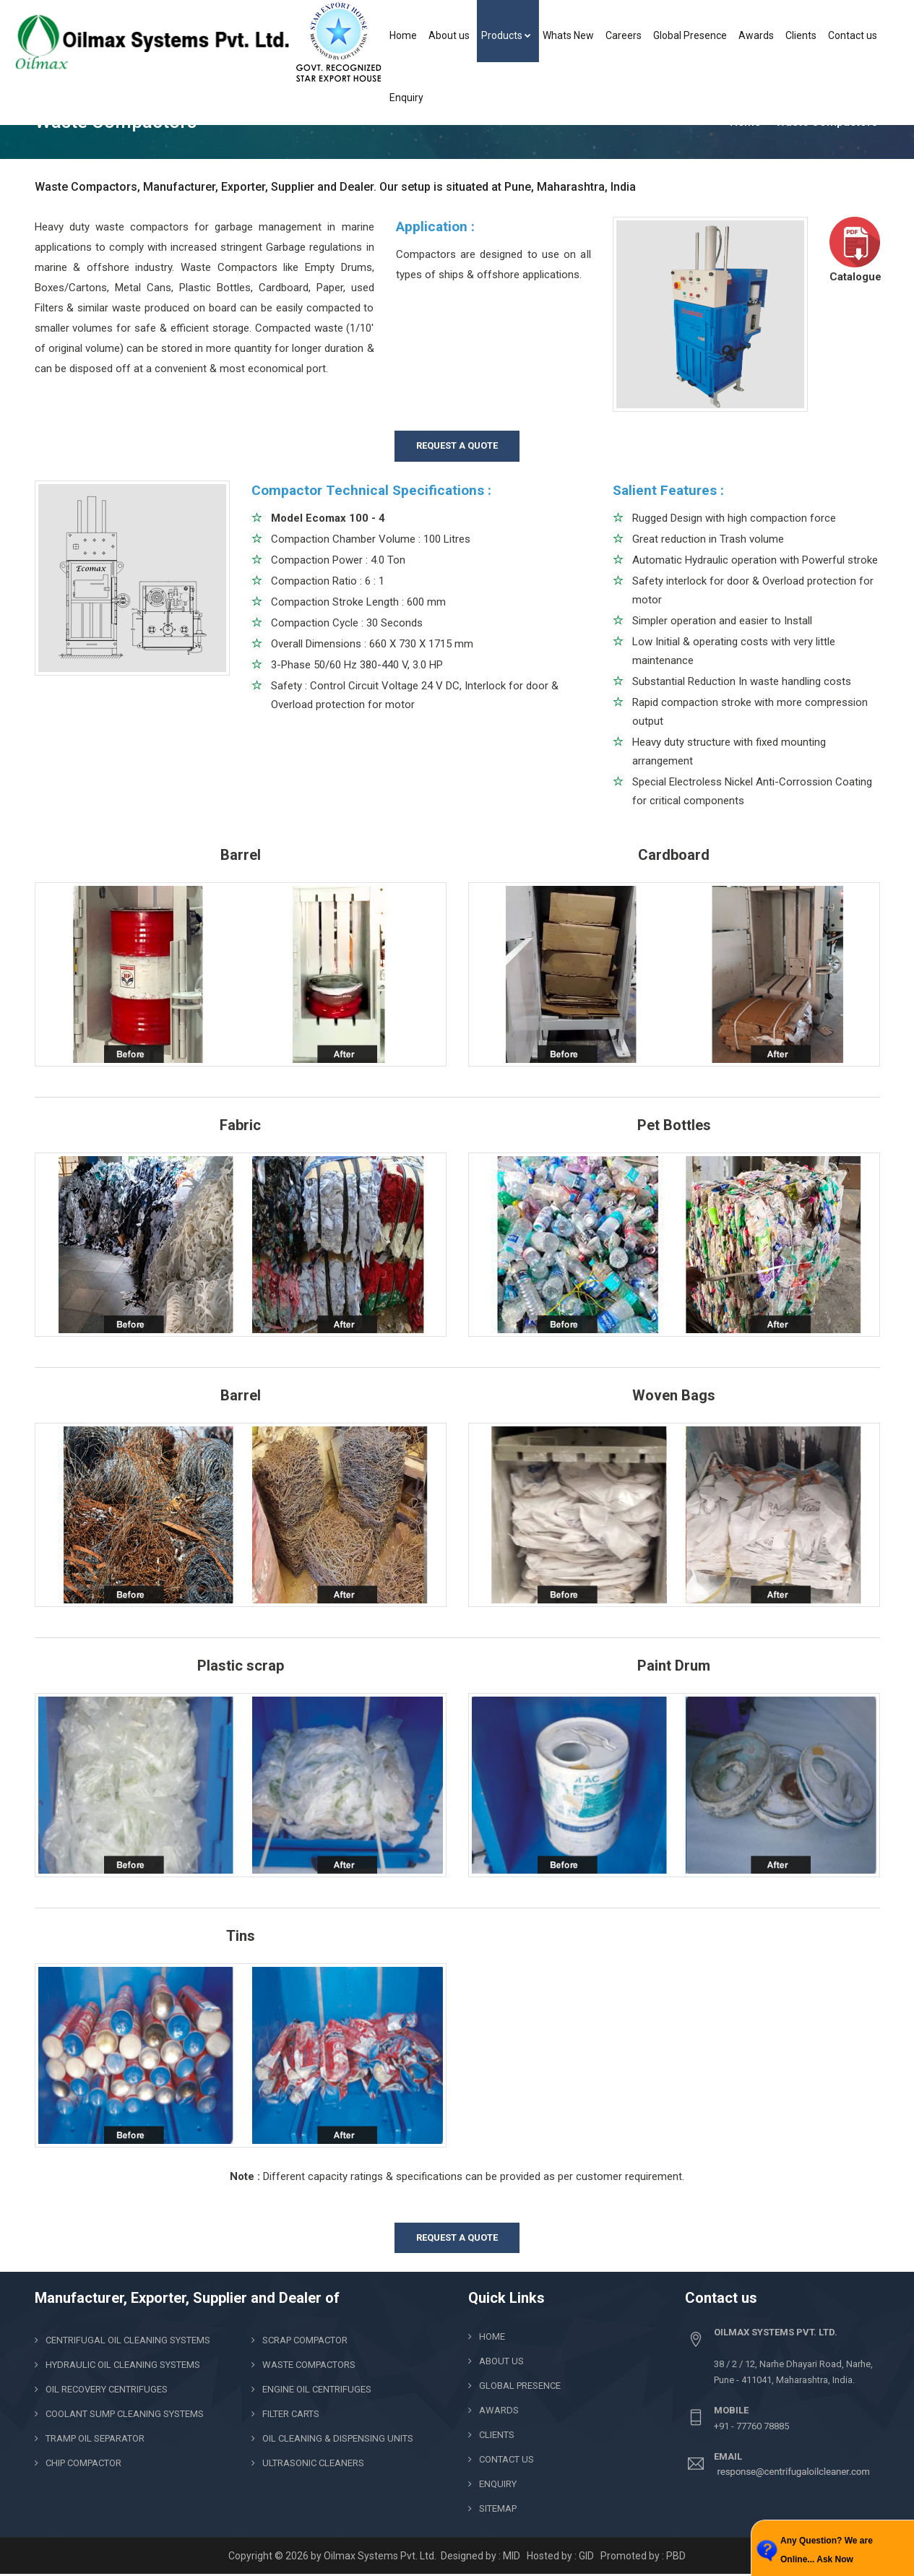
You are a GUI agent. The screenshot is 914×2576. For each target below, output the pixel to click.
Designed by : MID (481, 2556)
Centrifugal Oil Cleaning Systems (128, 2340)
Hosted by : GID (560, 2556)
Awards (756, 35)
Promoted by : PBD (643, 2556)
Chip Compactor (83, 2462)
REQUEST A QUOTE (457, 445)
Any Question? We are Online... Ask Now (826, 2550)
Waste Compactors (308, 2364)
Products (506, 35)
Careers (623, 35)
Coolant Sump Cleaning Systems (125, 2413)
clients (496, 2434)
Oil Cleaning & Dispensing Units (337, 2438)
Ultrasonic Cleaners (313, 2462)
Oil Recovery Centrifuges (107, 2389)
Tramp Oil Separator (95, 2438)
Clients (800, 35)
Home (403, 35)
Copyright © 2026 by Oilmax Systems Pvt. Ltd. (333, 2556)
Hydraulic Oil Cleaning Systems (123, 2364)
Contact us (852, 35)
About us (449, 35)
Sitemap (498, 2508)
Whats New (568, 35)
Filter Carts (290, 2413)
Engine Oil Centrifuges (316, 2389)
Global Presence (690, 35)
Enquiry (406, 97)
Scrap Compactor (305, 2340)
